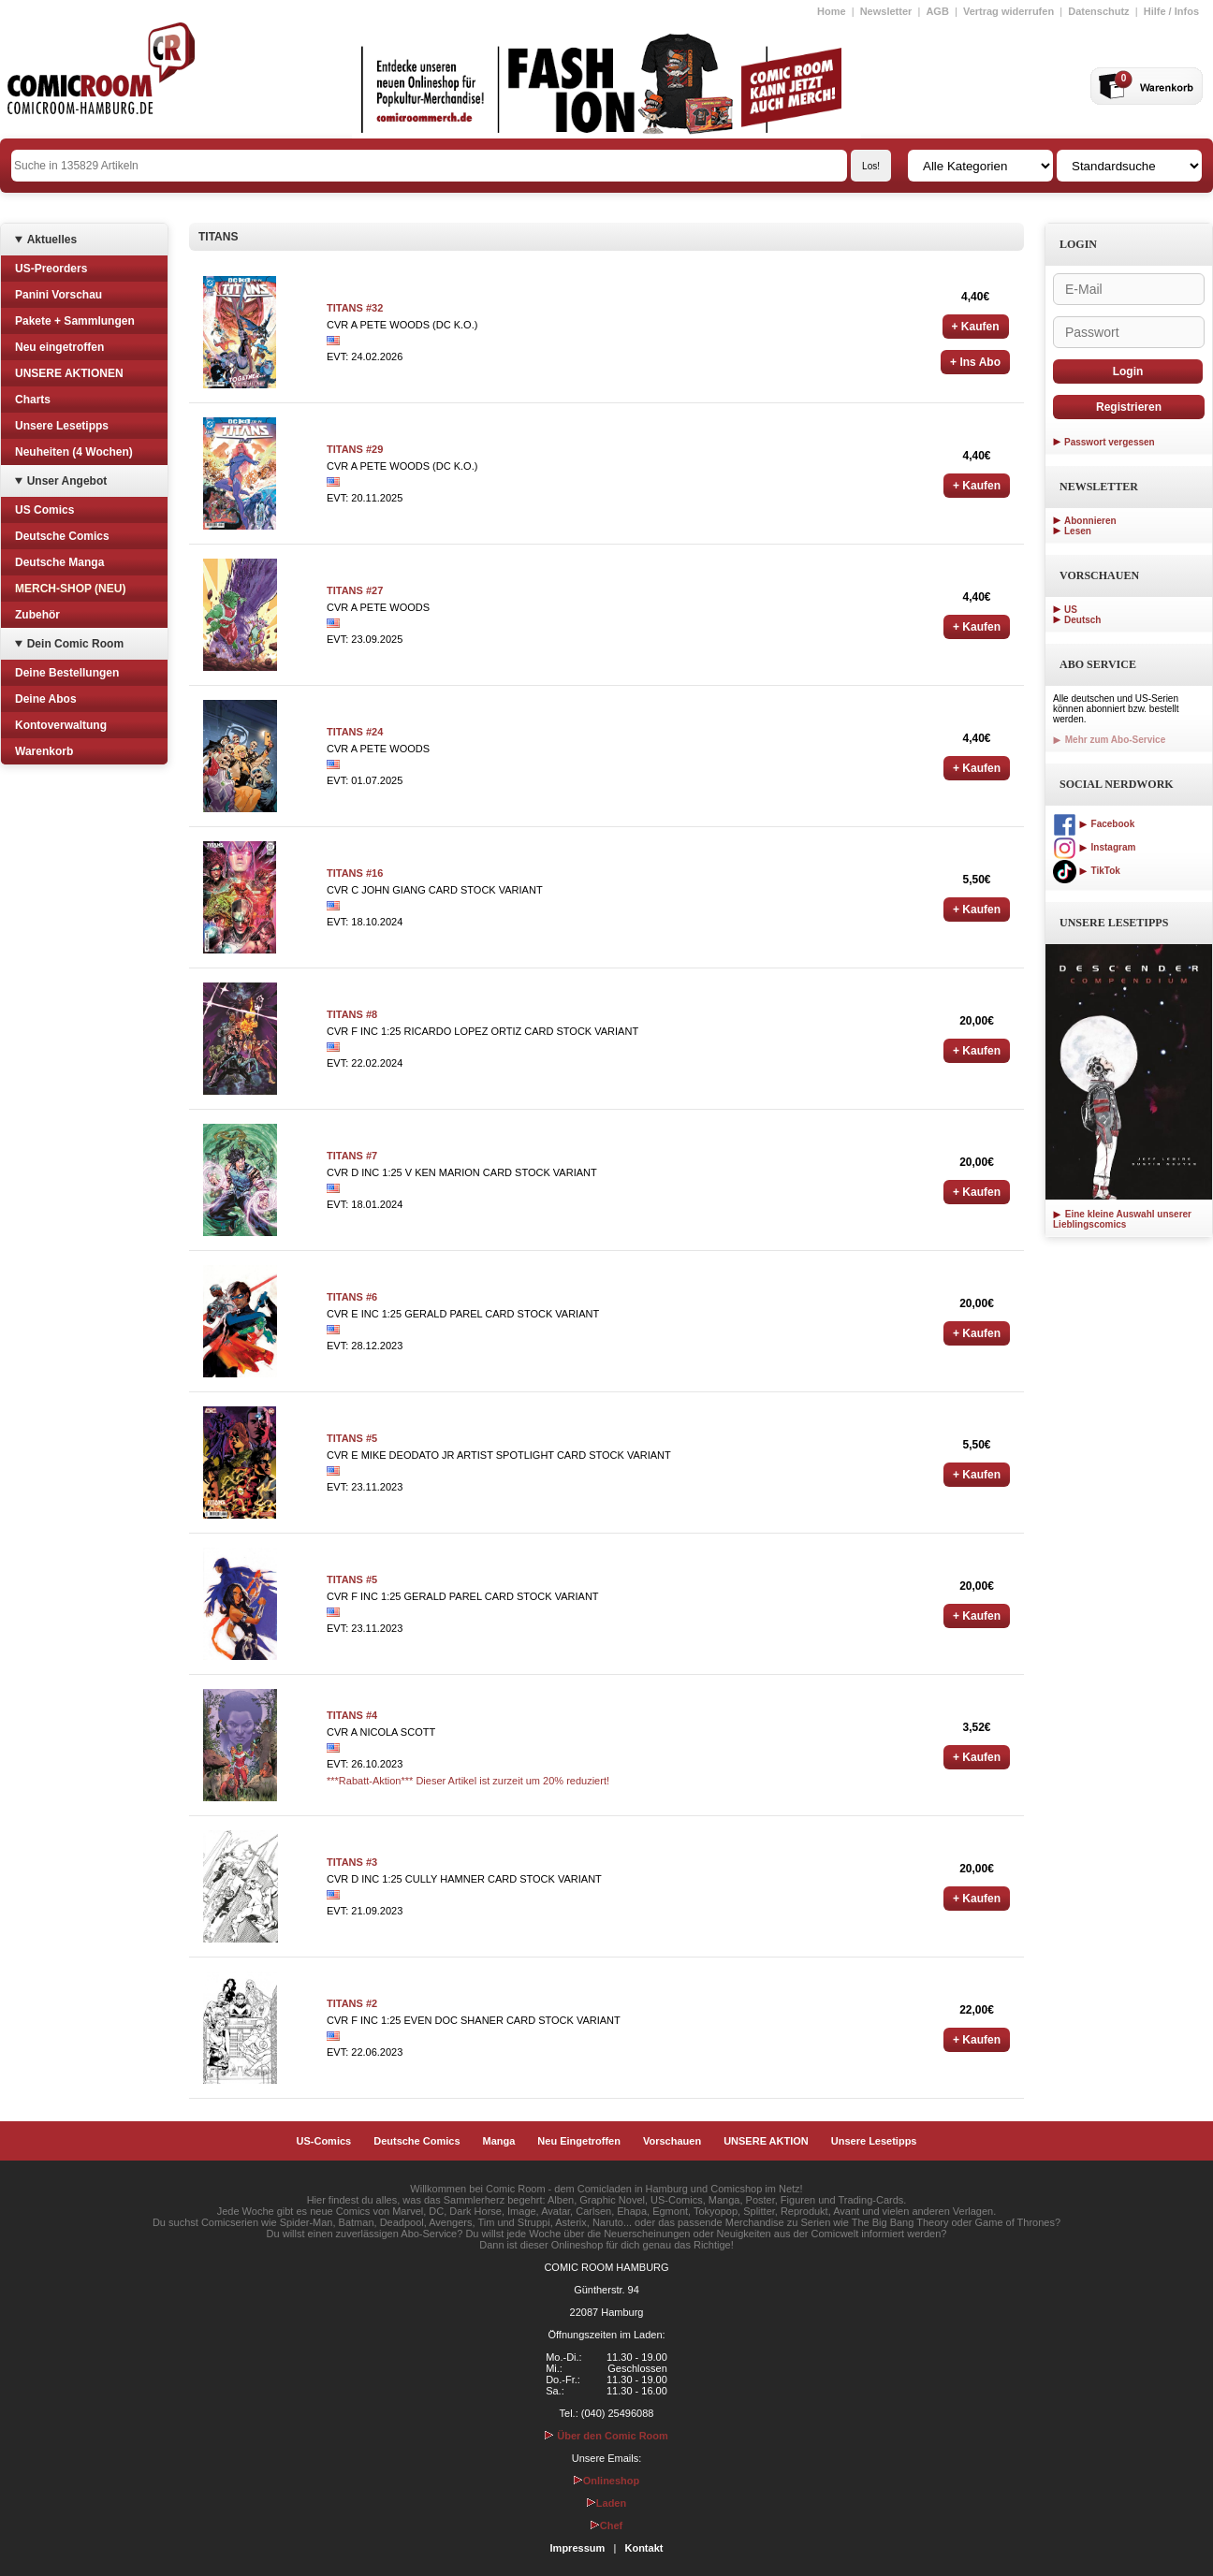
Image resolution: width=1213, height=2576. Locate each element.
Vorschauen (672, 2141)
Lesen (1077, 531)
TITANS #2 (352, 2003)
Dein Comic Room (75, 643)
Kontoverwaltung (61, 725)
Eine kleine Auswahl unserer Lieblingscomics (1122, 1219)
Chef (606, 2525)
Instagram (1094, 847)
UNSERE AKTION (766, 2141)
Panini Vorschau (58, 294)
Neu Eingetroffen (579, 2141)
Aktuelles (52, 239)
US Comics (44, 510)
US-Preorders (51, 268)
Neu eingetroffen (59, 347)
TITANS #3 (352, 1862)
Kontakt (643, 2548)
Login (1128, 371)
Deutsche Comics (62, 536)
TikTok (1086, 871)
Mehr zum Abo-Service (1109, 740)
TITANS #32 (355, 307)
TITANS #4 (352, 1715)
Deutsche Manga (59, 562)
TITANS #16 (355, 873)
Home (831, 11)
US (1070, 609)
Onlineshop (607, 2480)
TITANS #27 (355, 590)
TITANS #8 (352, 1014)
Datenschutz (1098, 11)
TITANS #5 (352, 1438)
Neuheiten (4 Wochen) (74, 451)
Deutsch (1082, 620)
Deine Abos (46, 699)
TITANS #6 (352, 1297)
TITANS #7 (352, 1155)
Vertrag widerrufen (1008, 11)
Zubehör (37, 614)
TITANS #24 (355, 731)
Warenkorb (44, 751)
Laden (606, 2503)
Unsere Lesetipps (62, 425)
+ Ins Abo (975, 362)
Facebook (1093, 824)
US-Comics (324, 2141)
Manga (499, 2141)
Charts (33, 399)
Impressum (578, 2548)
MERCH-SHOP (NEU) (70, 588)
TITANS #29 (355, 449)
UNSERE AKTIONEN (69, 373)
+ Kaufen (976, 326)
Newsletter (886, 11)
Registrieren (1129, 407)
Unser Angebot (67, 481)
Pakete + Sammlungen (75, 320)
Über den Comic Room (606, 2435)
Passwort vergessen (1109, 442)
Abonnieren (1090, 521)
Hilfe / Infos (1171, 11)
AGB (937, 11)
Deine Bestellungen (67, 672)
